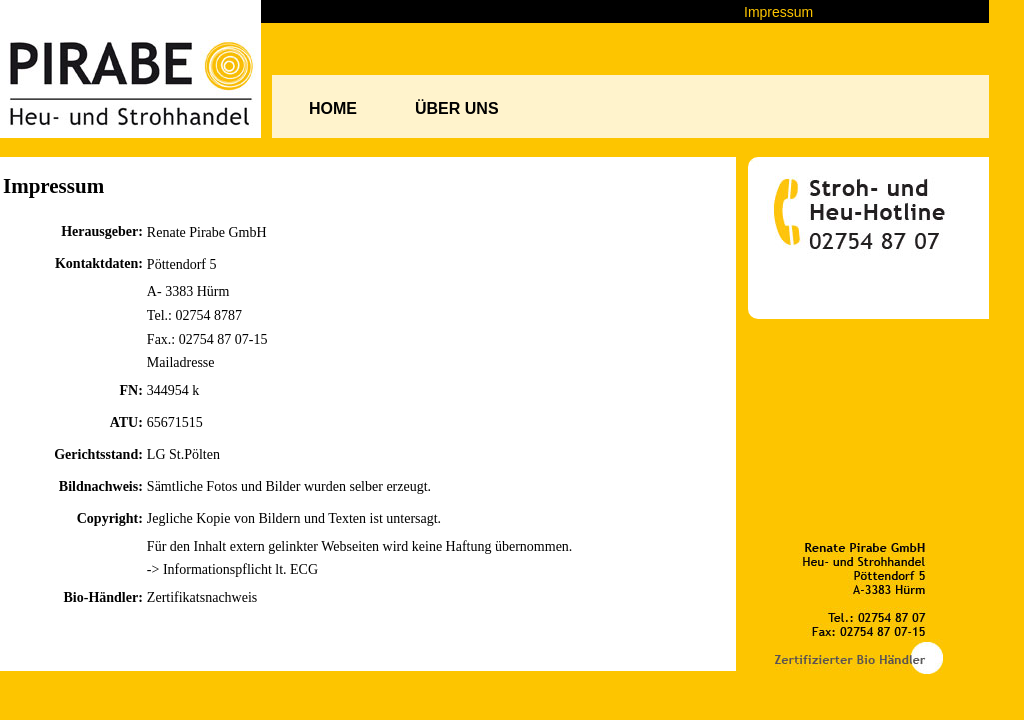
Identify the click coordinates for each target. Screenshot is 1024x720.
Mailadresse (181, 362)
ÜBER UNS (457, 108)
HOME (333, 108)
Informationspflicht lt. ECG (240, 569)
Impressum (778, 12)
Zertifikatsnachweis (202, 597)
